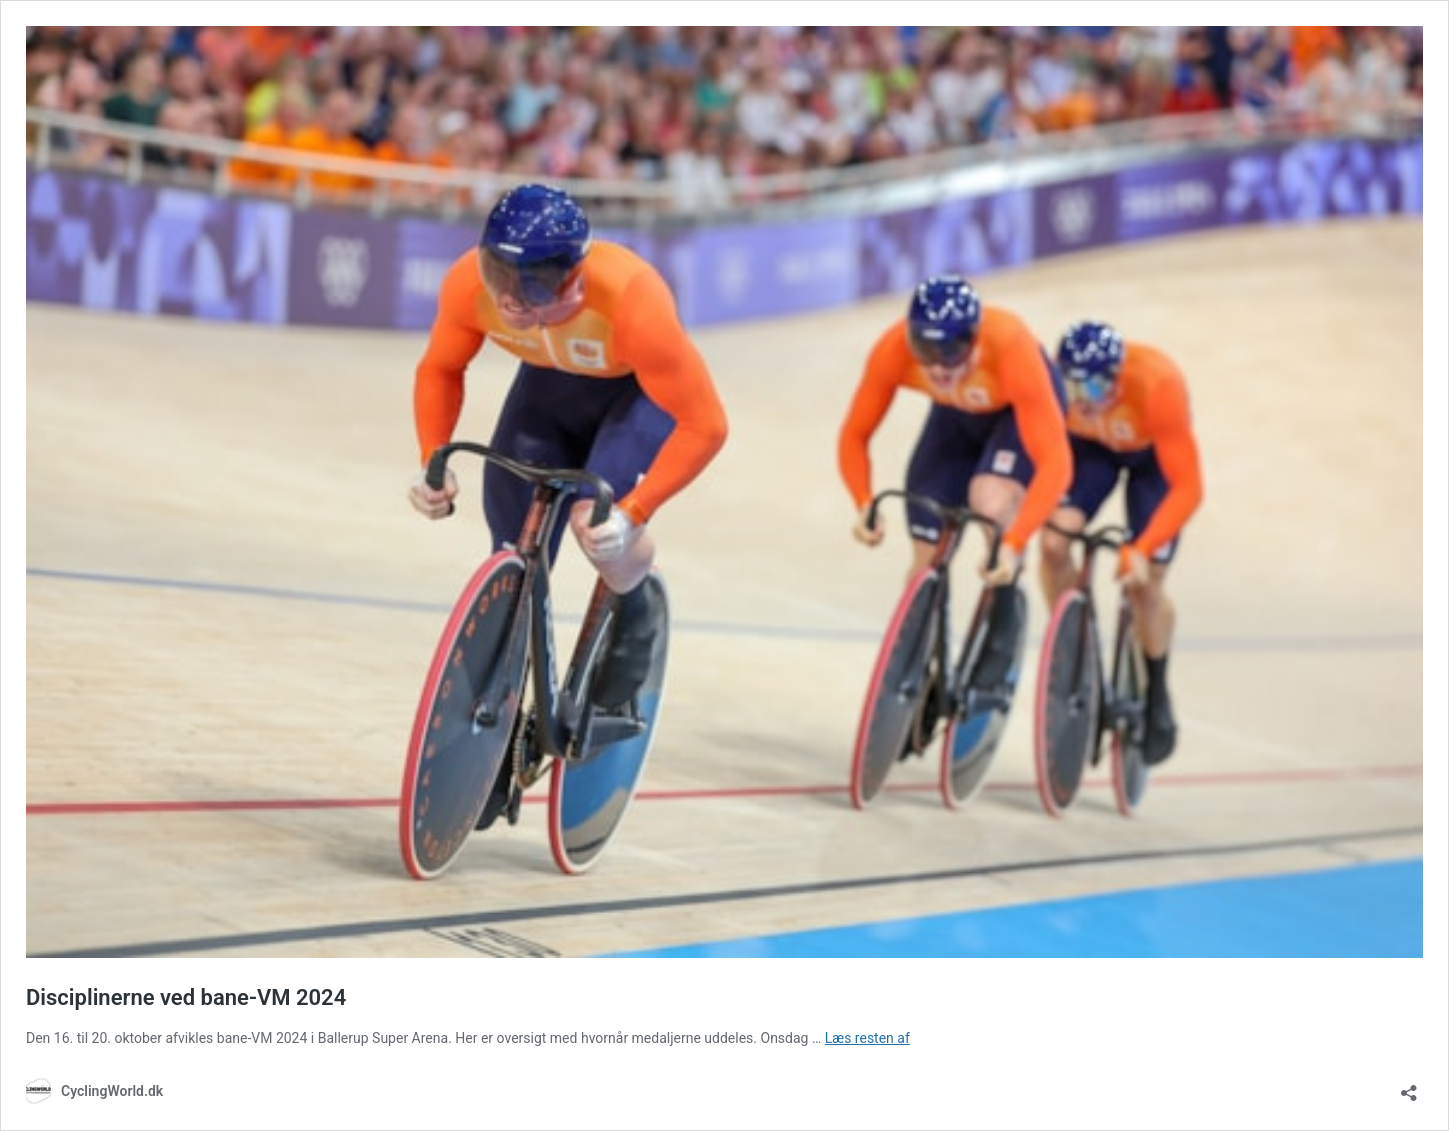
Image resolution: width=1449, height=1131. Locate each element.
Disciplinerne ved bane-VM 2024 (186, 997)
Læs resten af (867, 1038)
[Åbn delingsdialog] (1409, 1086)
